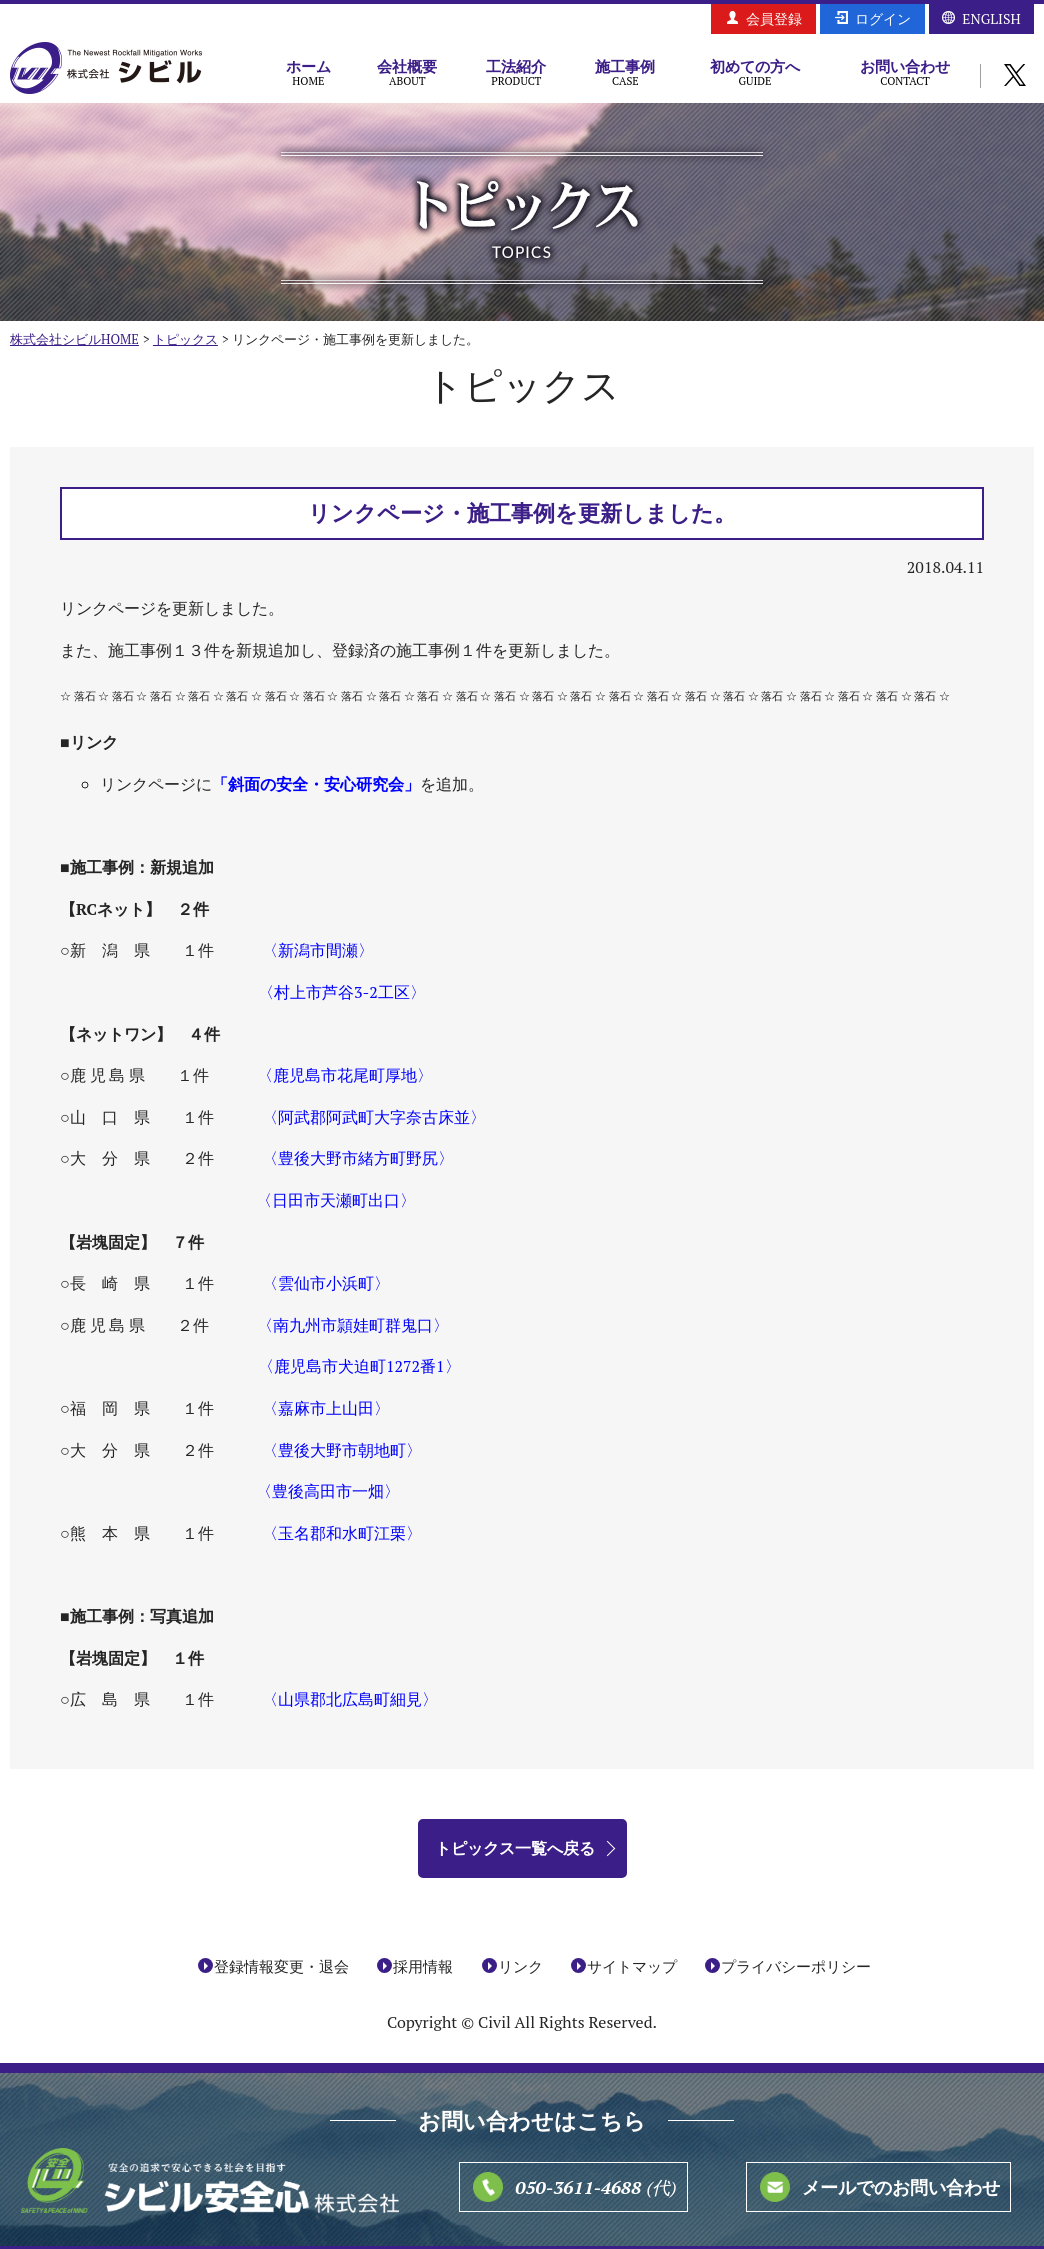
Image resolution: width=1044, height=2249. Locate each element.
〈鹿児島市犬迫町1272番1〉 (359, 1366)
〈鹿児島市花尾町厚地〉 (345, 1075)
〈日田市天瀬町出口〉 (336, 1200)
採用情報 (423, 1966)
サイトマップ (632, 1966)
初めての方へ (755, 72)
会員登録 (774, 18)
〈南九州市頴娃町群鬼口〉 (353, 1325)
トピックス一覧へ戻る (515, 1848)
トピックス (185, 339)
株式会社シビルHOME (74, 339)
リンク (520, 1966)
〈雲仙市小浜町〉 (326, 1283)
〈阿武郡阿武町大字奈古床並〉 (374, 1117)
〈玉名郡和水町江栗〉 (342, 1533)
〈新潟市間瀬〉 (318, 950)
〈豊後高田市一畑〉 (328, 1491)
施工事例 (625, 72)
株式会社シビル (106, 69)
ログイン (883, 18)
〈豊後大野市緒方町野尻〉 (358, 1158)
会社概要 (407, 72)
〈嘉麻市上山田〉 (326, 1408)
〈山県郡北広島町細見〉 (350, 1699)
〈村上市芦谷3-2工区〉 (342, 992)
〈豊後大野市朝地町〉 (342, 1450)
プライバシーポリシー (796, 1966)
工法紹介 (516, 72)
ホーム (308, 72)
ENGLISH (991, 18)
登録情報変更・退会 (281, 1966)
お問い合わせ (905, 72)
